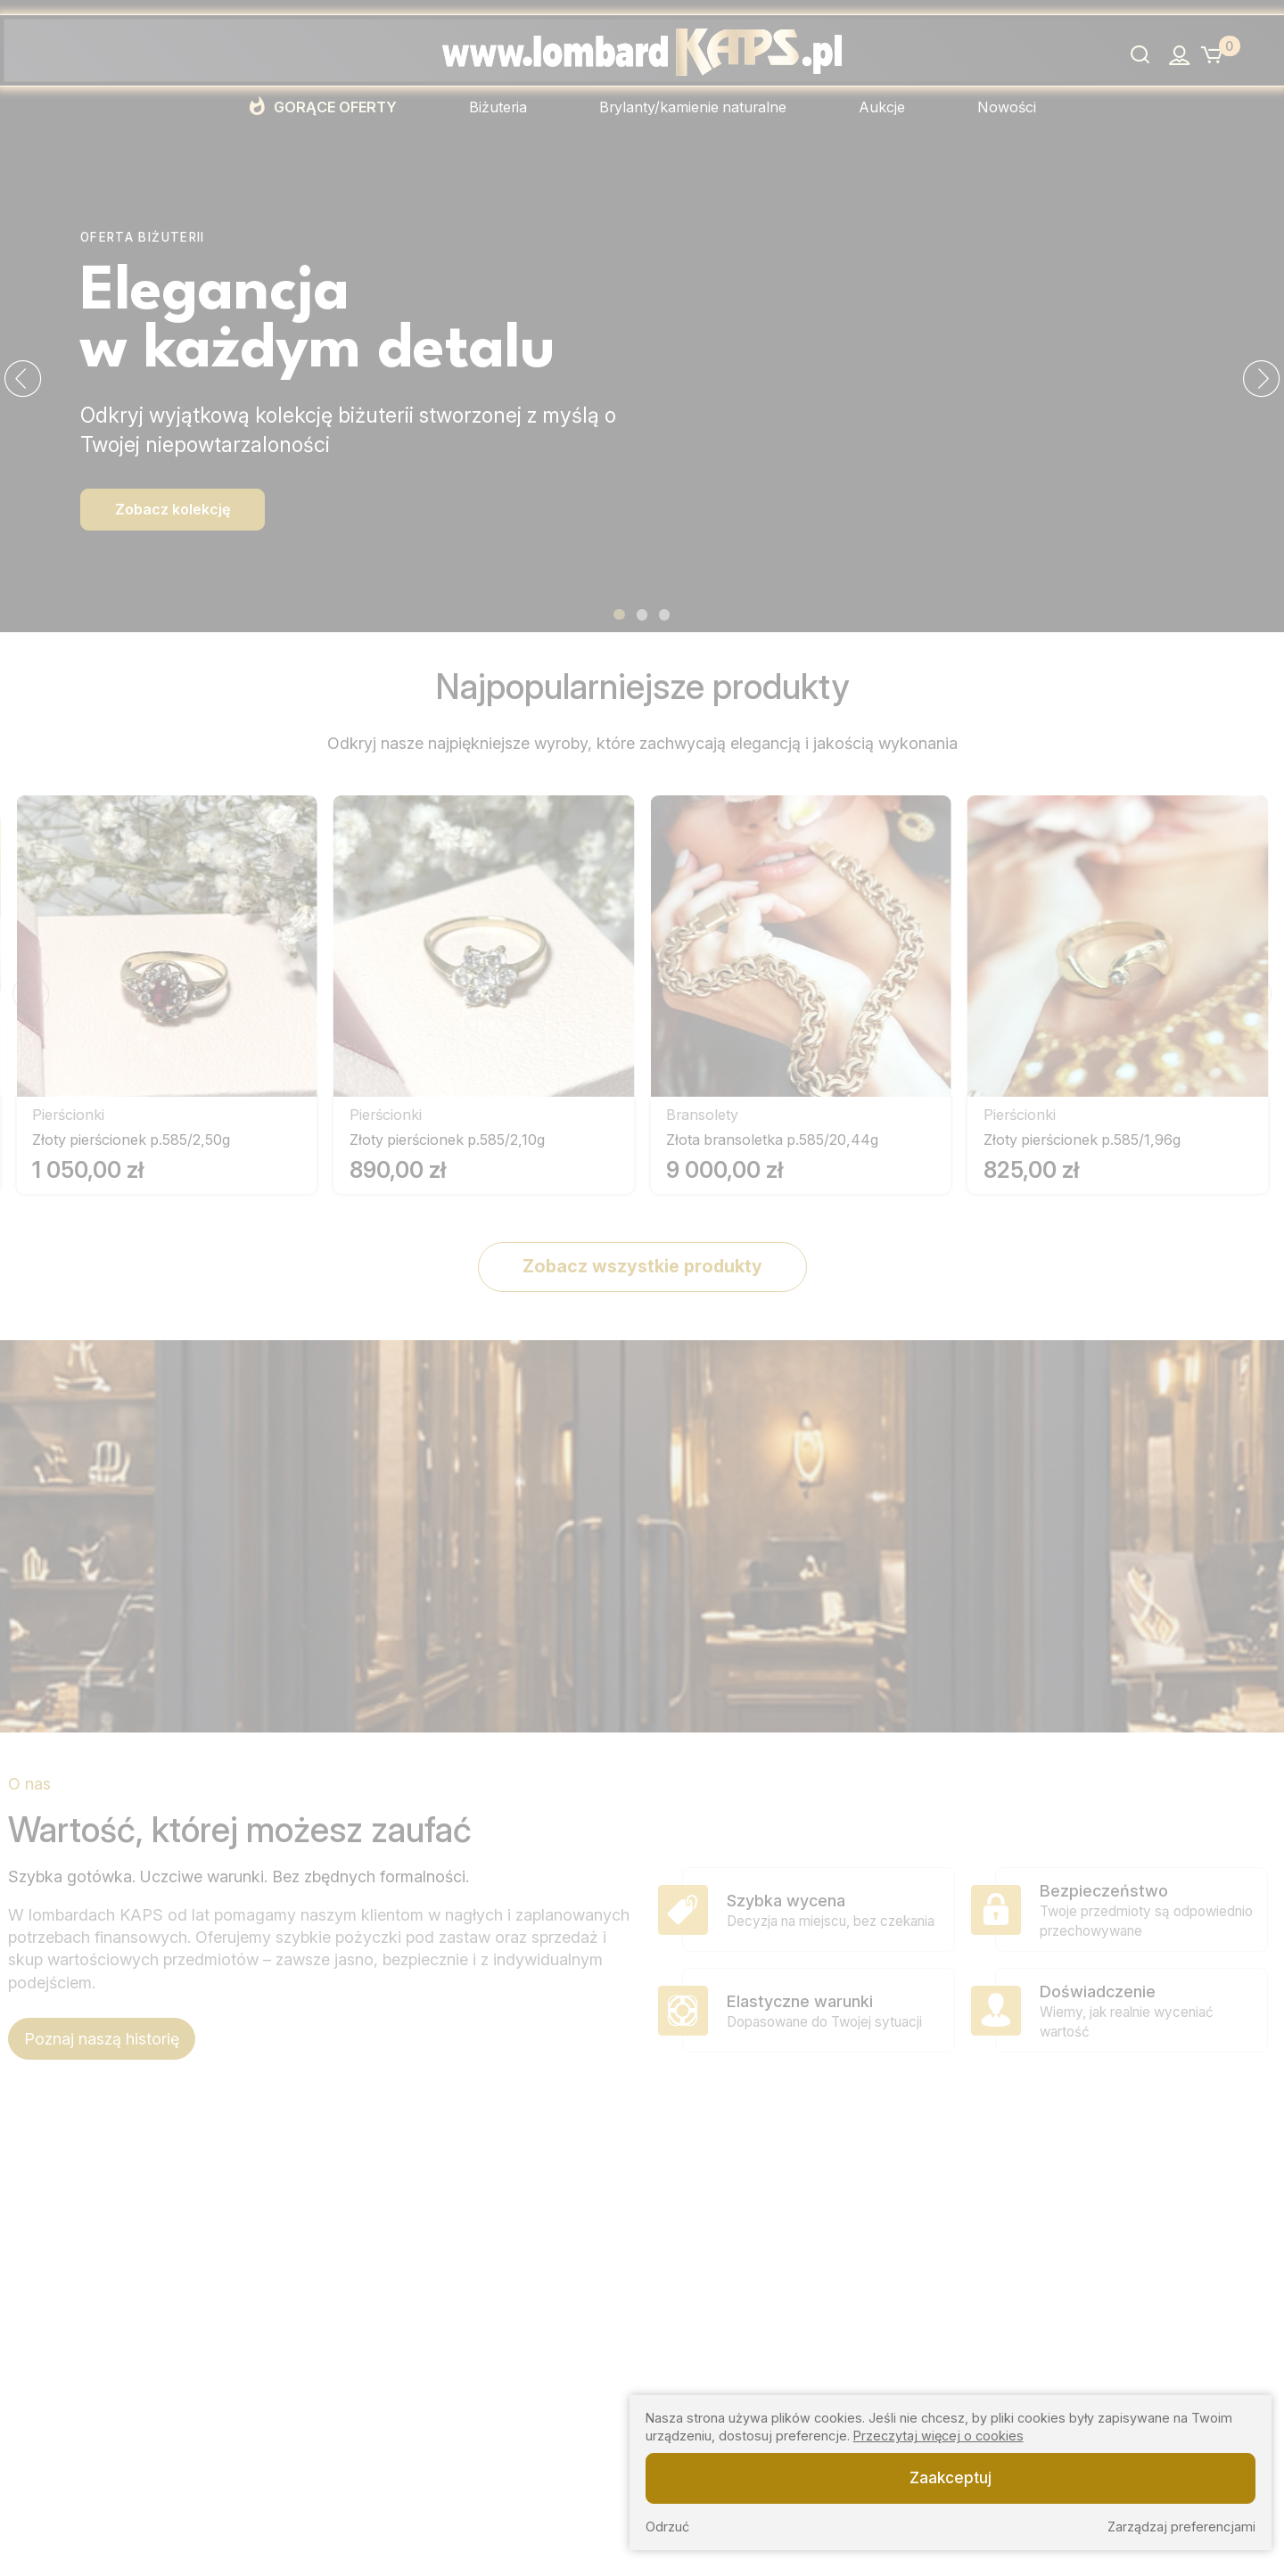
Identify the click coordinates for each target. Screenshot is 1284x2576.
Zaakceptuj (951, 2477)
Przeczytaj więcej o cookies (938, 2435)
